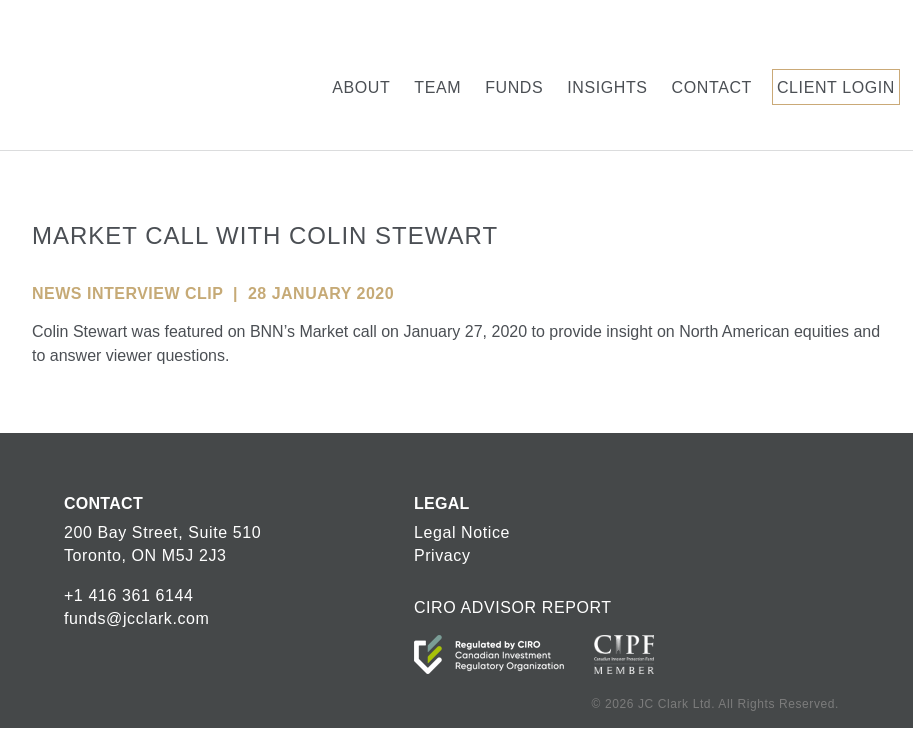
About (361, 87)
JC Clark (98, 75)
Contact (712, 87)
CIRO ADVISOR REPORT (513, 607)
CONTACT (103, 503)
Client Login (836, 87)
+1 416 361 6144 (129, 595)
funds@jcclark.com (137, 618)
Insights (607, 87)
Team (437, 87)
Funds (514, 87)
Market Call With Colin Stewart (265, 235)
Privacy (442, 555)
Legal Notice (462, 532)
